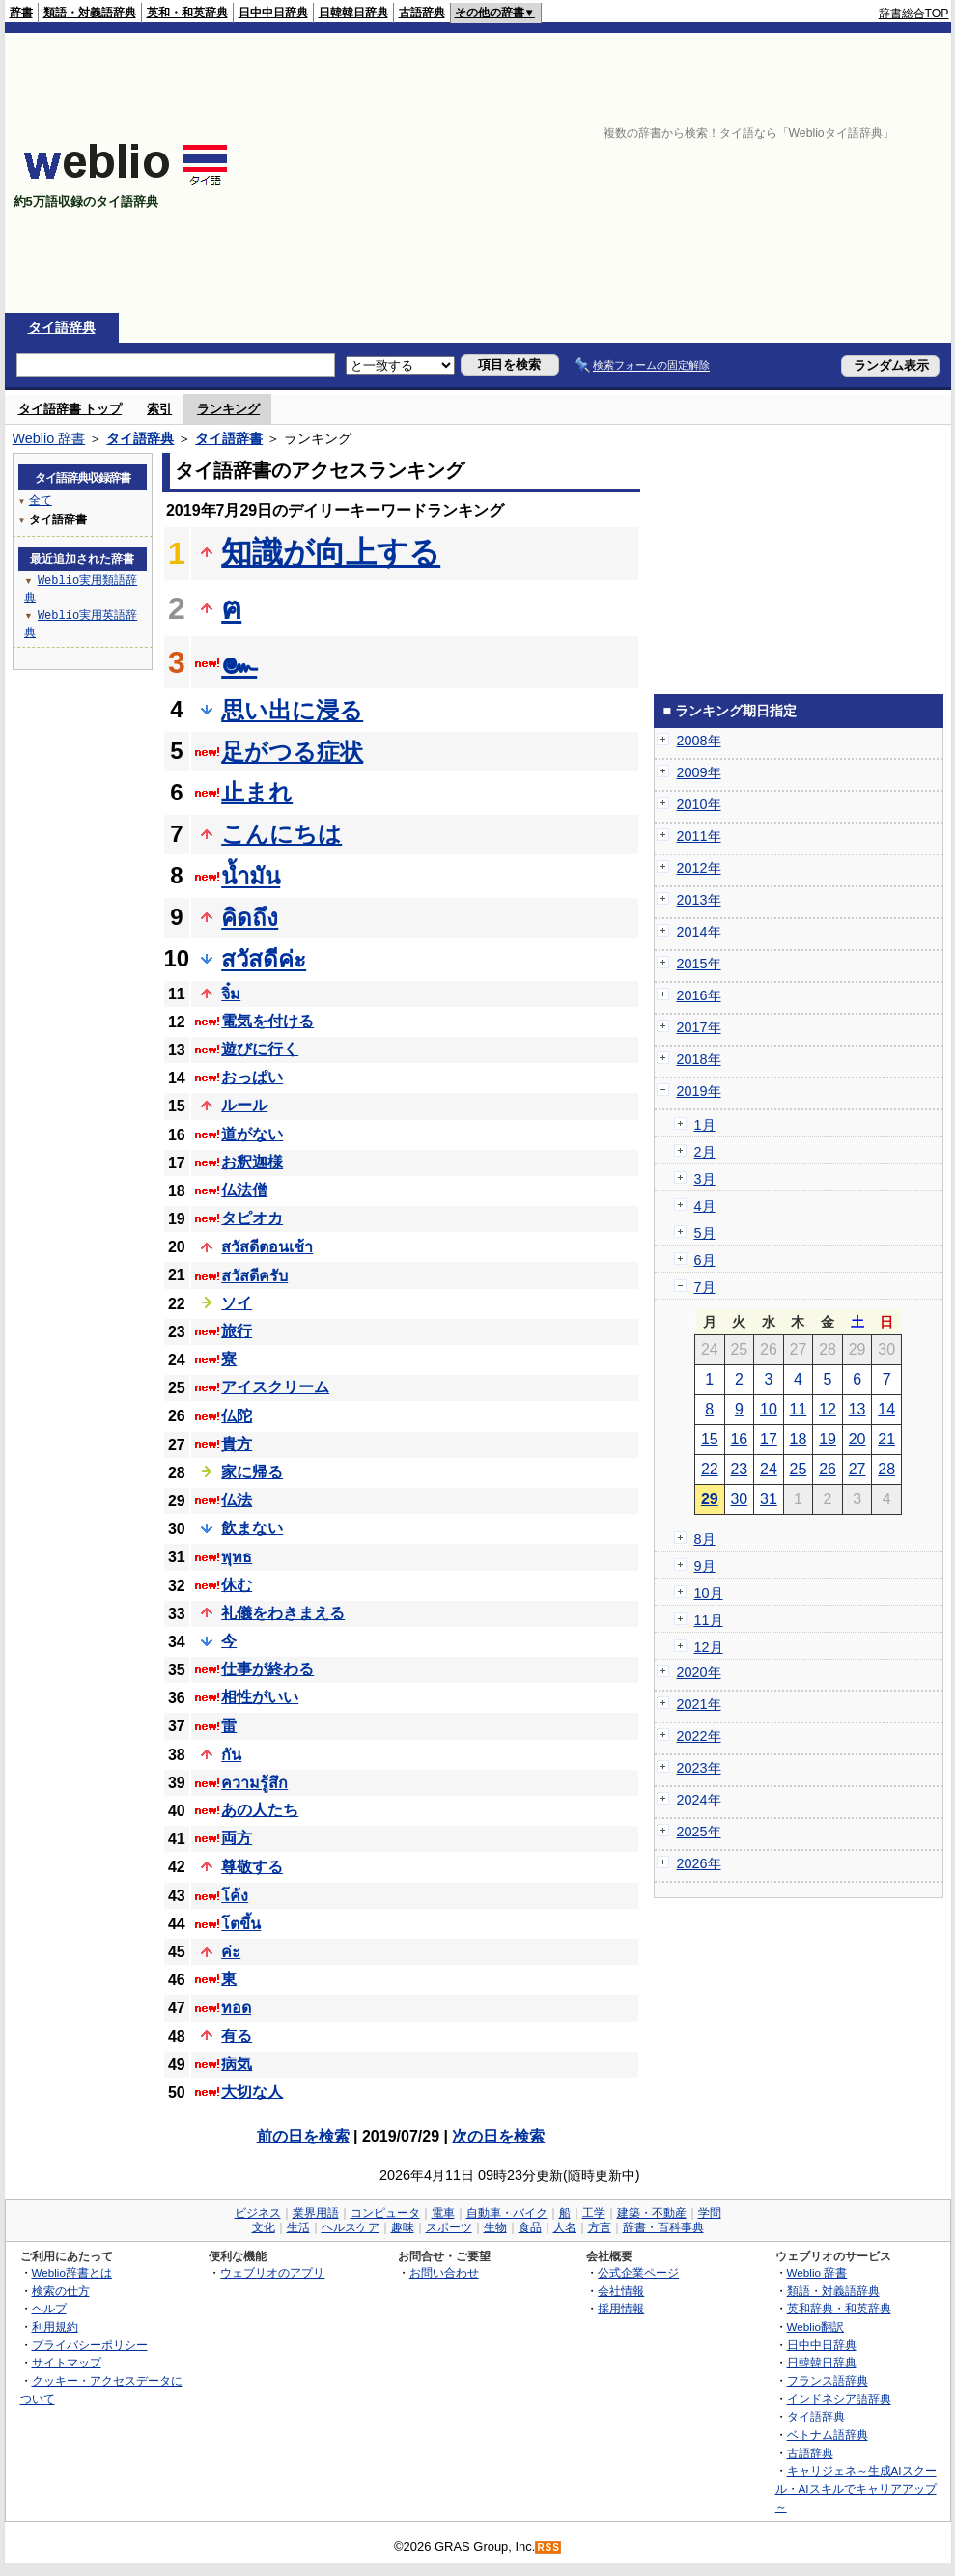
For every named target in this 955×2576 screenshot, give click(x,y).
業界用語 (316, 2213)
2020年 (699, 1672)
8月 (705, 1539)
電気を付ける (267, 1021)
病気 (236, 2064)
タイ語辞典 (62, 327)
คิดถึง (249, 918)
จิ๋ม (230, 994)
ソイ (236, 1303)
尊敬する (252, 1867)
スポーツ (449, 2227)
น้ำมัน (250, 876)
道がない (252, 1134)
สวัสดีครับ (254, 1276)
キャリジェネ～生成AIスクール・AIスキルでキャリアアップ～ (856, 2488)
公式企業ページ (638, 2272)
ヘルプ (49, 2308)
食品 (530, 2227)
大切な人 (252, 2092)
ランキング (228, 409)
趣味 (402, 2227)
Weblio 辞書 (49, 438)
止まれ (257, 792)
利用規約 (55, 2326)
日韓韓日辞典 (353, 12)
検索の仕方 (61, 2290)
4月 (705, 1206)
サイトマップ (66, 2362)
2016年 (699, 995)
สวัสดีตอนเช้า (267, 1247)
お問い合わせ (444, 2272)
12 (827, 1409)
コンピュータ (385, 2213)
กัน (231, 1755)
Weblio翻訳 (815, 2326)
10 (768, 1409)
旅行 (236, 1331)
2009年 (699, 772)
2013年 (699, 900)
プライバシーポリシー (90, 2344)
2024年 (699, 1799)
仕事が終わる (267, 1669)
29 (709, 1499)
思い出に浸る (292, 710)
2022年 (699, 1736)
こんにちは (281, 834)
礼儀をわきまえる (283, 1613)
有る (236, 2036)
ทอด (236, 2008)
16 (738, 1439)
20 (857, 1439)
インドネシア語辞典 (839, 2399)
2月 (705, 1152)
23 (738, 1469)
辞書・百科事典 (663, 2227)
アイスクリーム (275, 1387)
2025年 (699, 1831)
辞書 (21, 12)
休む (236, 1585)
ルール (244, 1105)
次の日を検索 (498, 2136)
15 (709, 1439)
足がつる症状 (292, 752)
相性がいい (259, 1697)
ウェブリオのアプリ (272, 2272)
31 (768, 1499)
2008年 (699, 740)
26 (827, 1469)
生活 (298, 2227)
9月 (705, 1566)
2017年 (699, 1027)
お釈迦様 (252, 1162)
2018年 (699, 1059)
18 (798, 1439)
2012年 (699, 868)
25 (798, 1469)
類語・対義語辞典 (89, 12)
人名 (564, 2227)
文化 (263, 2227)
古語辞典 (422, 12)
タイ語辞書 (229, 438)
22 (709, 1469)
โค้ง (234, 1896)
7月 (705, 1287)
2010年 (699, 804)
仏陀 (236, 1416)
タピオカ (252, 1218)
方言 (599, 2227)
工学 (593, 2213)
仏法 (236, 1500)
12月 (708, 1647)
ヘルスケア (350, 2227)
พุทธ (236, 1557)
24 (768, 1469)
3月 (705, 1179)
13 (857, 1409)
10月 (708, 1593)
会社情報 (621, 2290)
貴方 (236, 1444)
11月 (708, 1620)
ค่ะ (230, 1952)
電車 (443, 2213)
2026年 (699, 1863)
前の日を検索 (303, 2136)
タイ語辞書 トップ (70, 409)
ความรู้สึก (254, 1783)
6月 (705, 1260)
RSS (548, 2547)
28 (886, 1469)
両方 (236, 1838)
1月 (705, 1125)
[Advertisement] (751, 173)
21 (886, 1439)
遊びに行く (259, 1049)
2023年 (699, 1768)
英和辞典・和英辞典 (839, 2308)
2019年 (699, 1091)
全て (40, 499)
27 (857, 1469)
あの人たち (259, 1810)
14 (886, 1409)
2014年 (699, 931)
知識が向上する (330, 552)
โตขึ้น (241, 1924)
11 (798, 1409)
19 (827, 1439)
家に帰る (252, 1472)
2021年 (699, 1704)
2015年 (699, 963)
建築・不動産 (652, 2213)
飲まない (252, 1528)
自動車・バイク (507, 2213)
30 (738, 1499)
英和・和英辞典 (187, 12)
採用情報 (621, 2308)
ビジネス (258, 2213)
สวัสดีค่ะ (263, 959)
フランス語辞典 (827, 2380)
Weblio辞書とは (72, 2272)
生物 (495, 2227)
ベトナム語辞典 (827, 2434)
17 (768, 1439)
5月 (705, 1233)
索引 (159, 409)
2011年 (699, 836)
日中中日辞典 (273, 12)
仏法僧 (244, 1190)
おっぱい (252, 1077)
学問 (709, 2213)
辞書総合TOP (914, 13)
